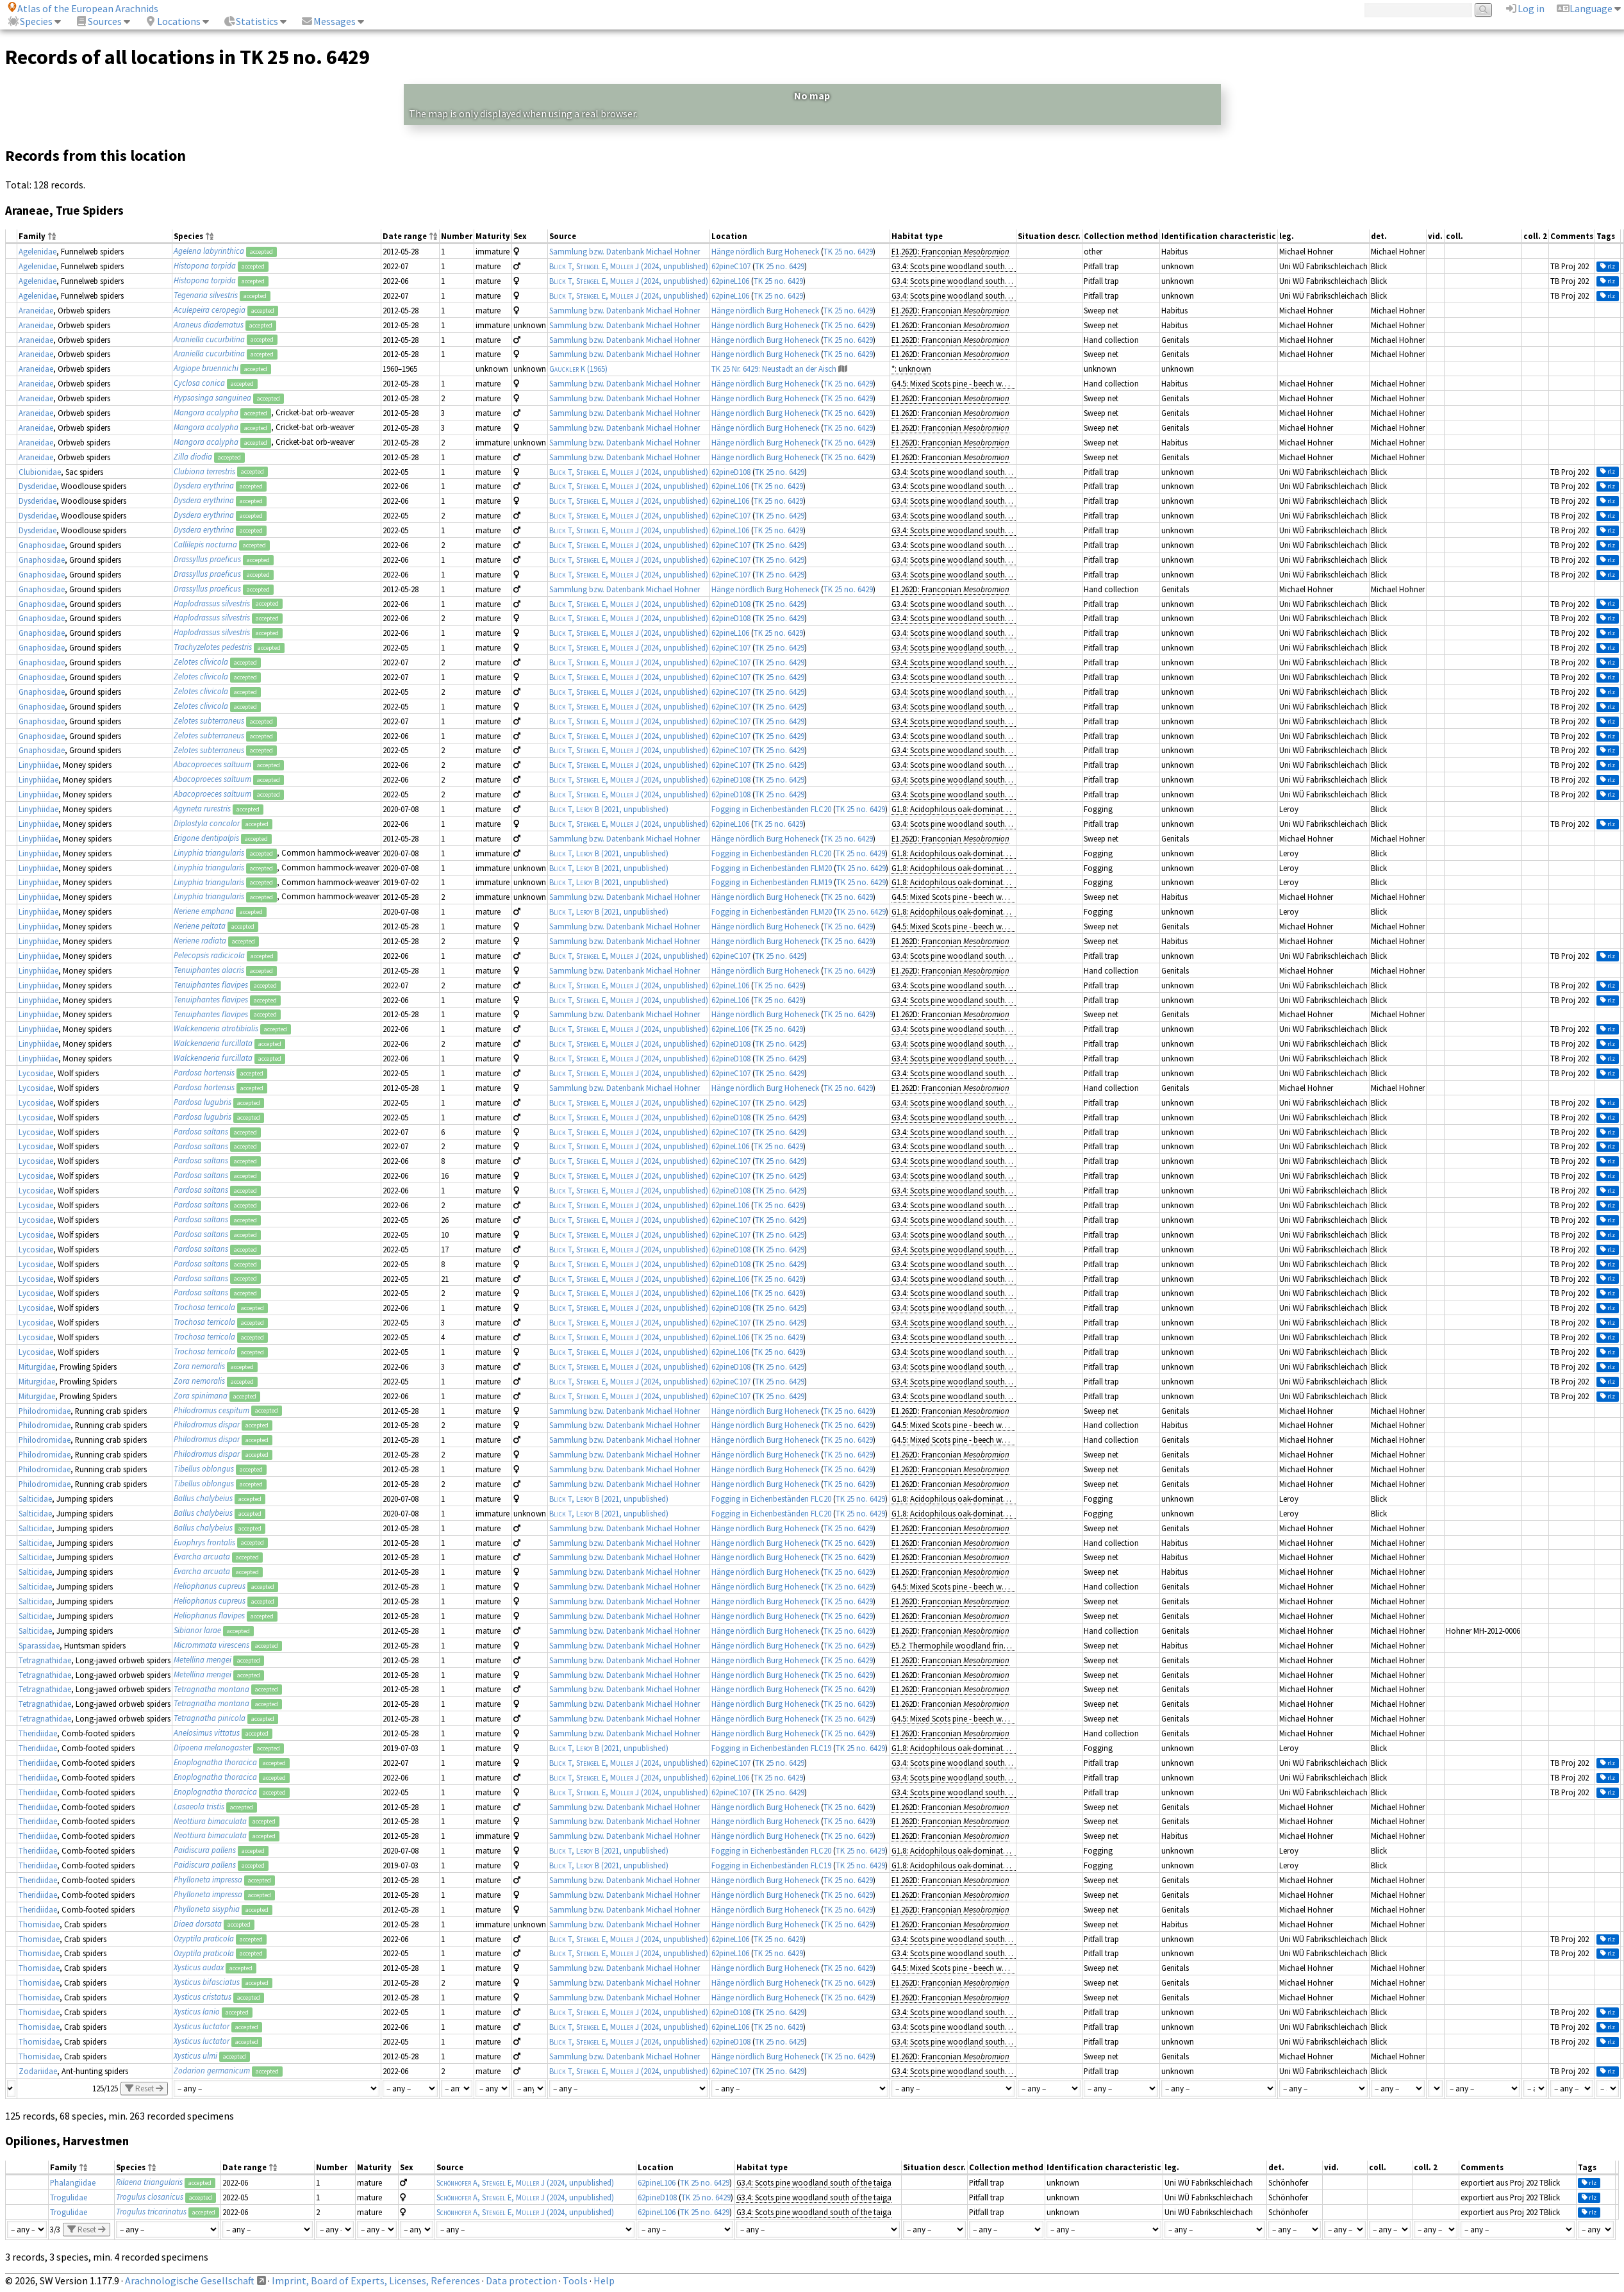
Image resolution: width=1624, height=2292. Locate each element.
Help (604, 2280)
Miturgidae (37, 1366)
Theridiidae (38, 1733)
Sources (98, 21)
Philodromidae (44, 1411)
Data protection (521, 2280)
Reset (144, 2088)
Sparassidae (39, 1645)
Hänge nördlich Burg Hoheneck (765, 251)
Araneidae (36, 310)
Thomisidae (39, 1924)
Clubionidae (40, 472)
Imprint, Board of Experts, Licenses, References (376, 2280)
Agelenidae (37, 251)
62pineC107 (730, 266)
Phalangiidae (72, 2182)
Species (30, 21)
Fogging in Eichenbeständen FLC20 (771, 809)
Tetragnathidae (45, 1660)
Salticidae (35, 1498)
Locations (172, 21)
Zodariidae (38, 2071)
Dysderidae (37, 486)
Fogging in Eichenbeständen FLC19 (771, 1748)
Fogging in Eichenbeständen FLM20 (771, 868)
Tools (575, 2280)
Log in (1525, 8)
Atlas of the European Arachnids (82, 8)
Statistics (250, 21)
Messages (328, 21)
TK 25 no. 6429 (848, 251)
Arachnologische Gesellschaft (189, 2280)
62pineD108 (730, 472)
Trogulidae (68, 2197)
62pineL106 (730, 281)
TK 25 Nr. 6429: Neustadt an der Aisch (773, 368)
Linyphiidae (38, 765)
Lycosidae (36, 1073)
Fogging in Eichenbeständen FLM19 (771, 882)
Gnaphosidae (42, 545)
